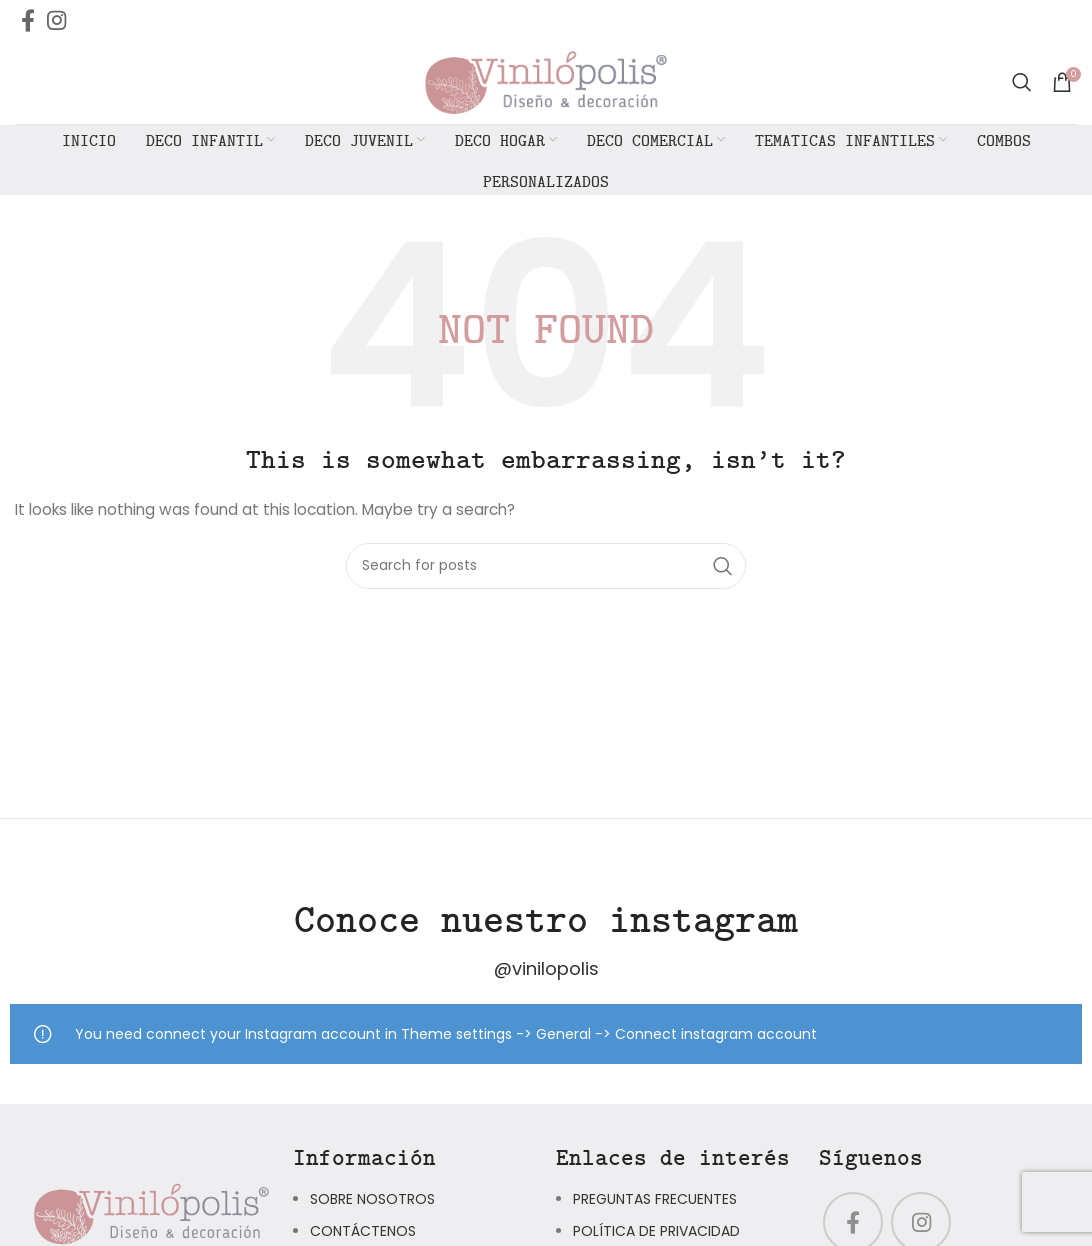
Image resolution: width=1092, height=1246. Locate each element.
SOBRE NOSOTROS (372, 1204)
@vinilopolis (546, 973)
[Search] (1022, 85)
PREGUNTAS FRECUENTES (655, 1204)
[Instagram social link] (56, 20)
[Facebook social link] (28, 20)
